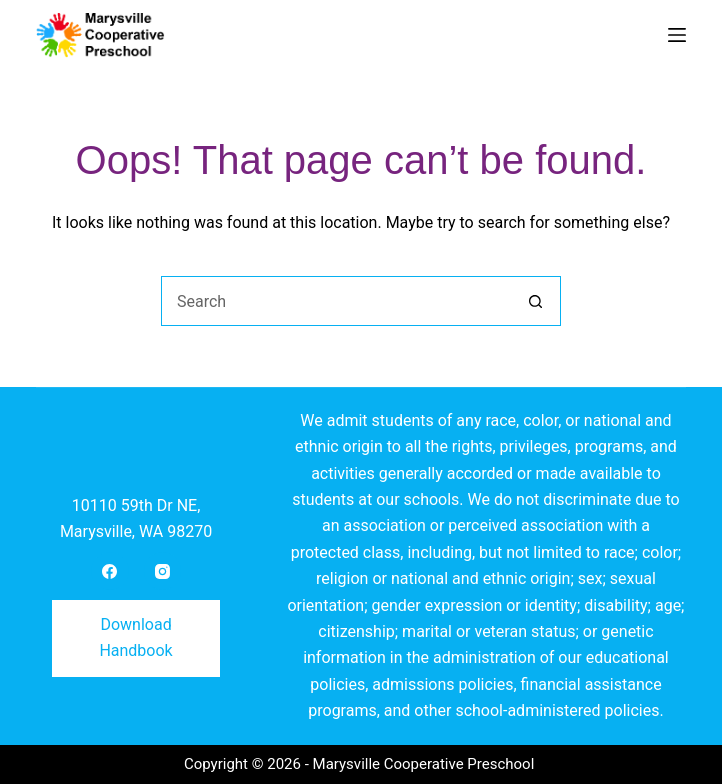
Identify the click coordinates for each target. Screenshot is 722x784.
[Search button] (536, 301)
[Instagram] (163, 571)
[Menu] (677, 35)
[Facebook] (110, 571)
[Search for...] (336, 301)
